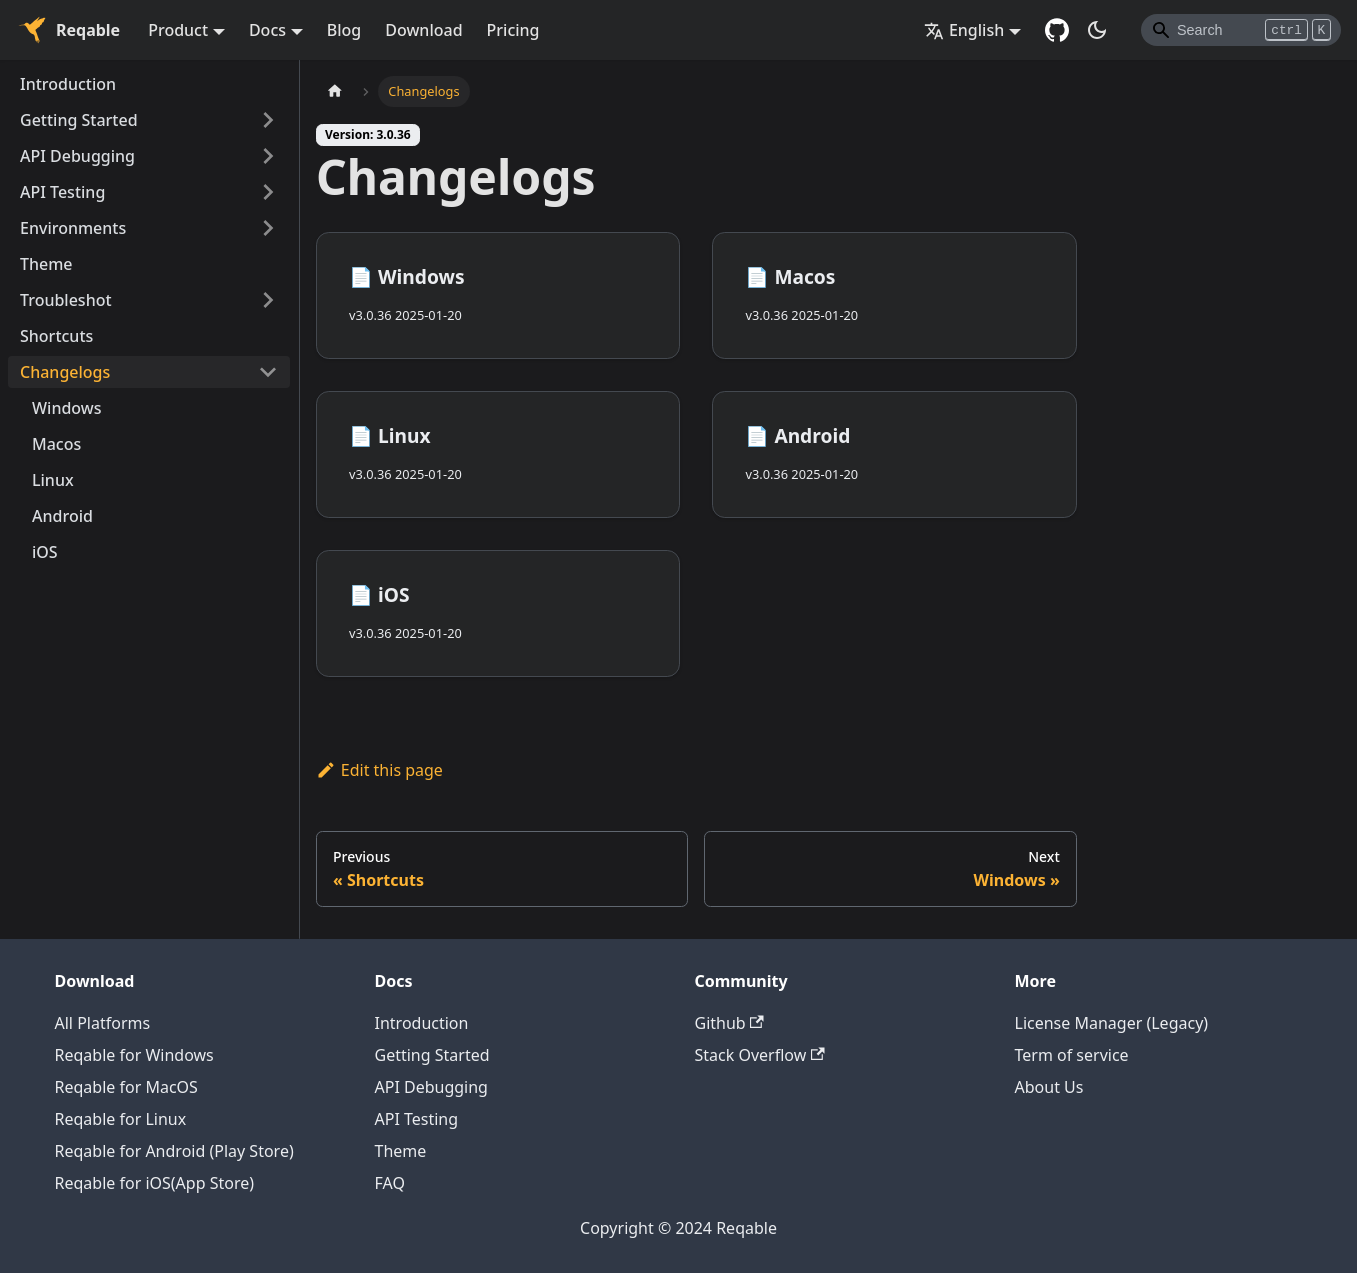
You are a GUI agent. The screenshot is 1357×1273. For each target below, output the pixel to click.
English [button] (964, 30)
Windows (66, 408)
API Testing (62, 192)
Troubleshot (66, 300)
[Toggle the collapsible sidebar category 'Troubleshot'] (268, 300)
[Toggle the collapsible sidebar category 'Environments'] (268, 228)
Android (62, 516)
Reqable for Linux (121, 1119)
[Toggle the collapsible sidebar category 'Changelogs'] (268, 372)
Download (423, 30)
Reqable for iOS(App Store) (155, 1183)
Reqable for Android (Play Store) (174, 1151)
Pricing (513, 30)
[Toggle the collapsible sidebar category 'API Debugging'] (268, 156)
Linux (53, 480)
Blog (344, 30)
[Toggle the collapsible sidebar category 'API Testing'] (268, 192)
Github (729, 1023)
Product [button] (178, 30)
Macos (56, 444)
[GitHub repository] (1057, 30)
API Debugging (77, 156)
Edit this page (379, 770)
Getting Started (79, 120)
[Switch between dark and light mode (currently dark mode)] (1097, 30)
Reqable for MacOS (126, 1087)
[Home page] (335, 91)
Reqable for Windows (134, 1055)
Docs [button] (267, 30)
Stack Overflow (760, 1055)
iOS (45, 552)
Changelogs (65, 372)
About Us (1049, 1087)
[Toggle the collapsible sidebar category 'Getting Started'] (268, 120)
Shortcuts (56, 336)
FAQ (390, 1183)
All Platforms (103, 1023)
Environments (73, 228)
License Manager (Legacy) (1112, 1023)
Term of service (1072, 1055)
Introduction (68, 84)
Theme (46, 264)
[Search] (1241, 30)
